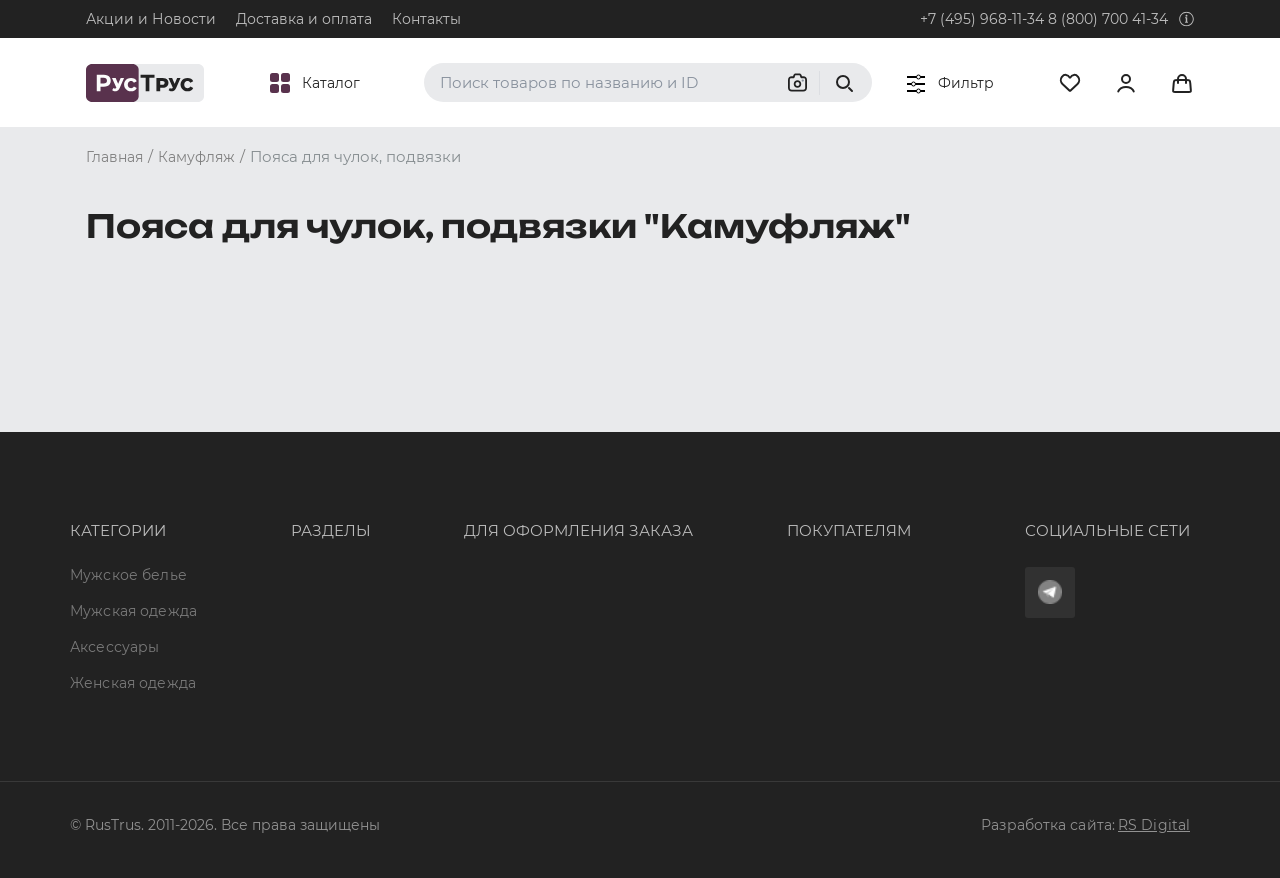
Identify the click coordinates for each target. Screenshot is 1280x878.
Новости (263, 611)
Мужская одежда (133, 466)
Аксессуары (114, 502)
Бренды (260, 466)
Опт (245, 430)
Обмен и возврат (717, 502)
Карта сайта (276, 683)
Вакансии (267, 647)
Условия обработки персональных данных (811, 575)
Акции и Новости (151, 19)
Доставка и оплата (304, 19)
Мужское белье (128, 430)
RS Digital (1154, 825)
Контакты (426, 19)
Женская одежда (133, 539)
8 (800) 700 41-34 (1108, 19)
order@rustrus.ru (451, 502)
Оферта (682, 430)
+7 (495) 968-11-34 (982, 19)
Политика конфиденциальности (774, 539)
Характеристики (293, 502)
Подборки (269, 539)
